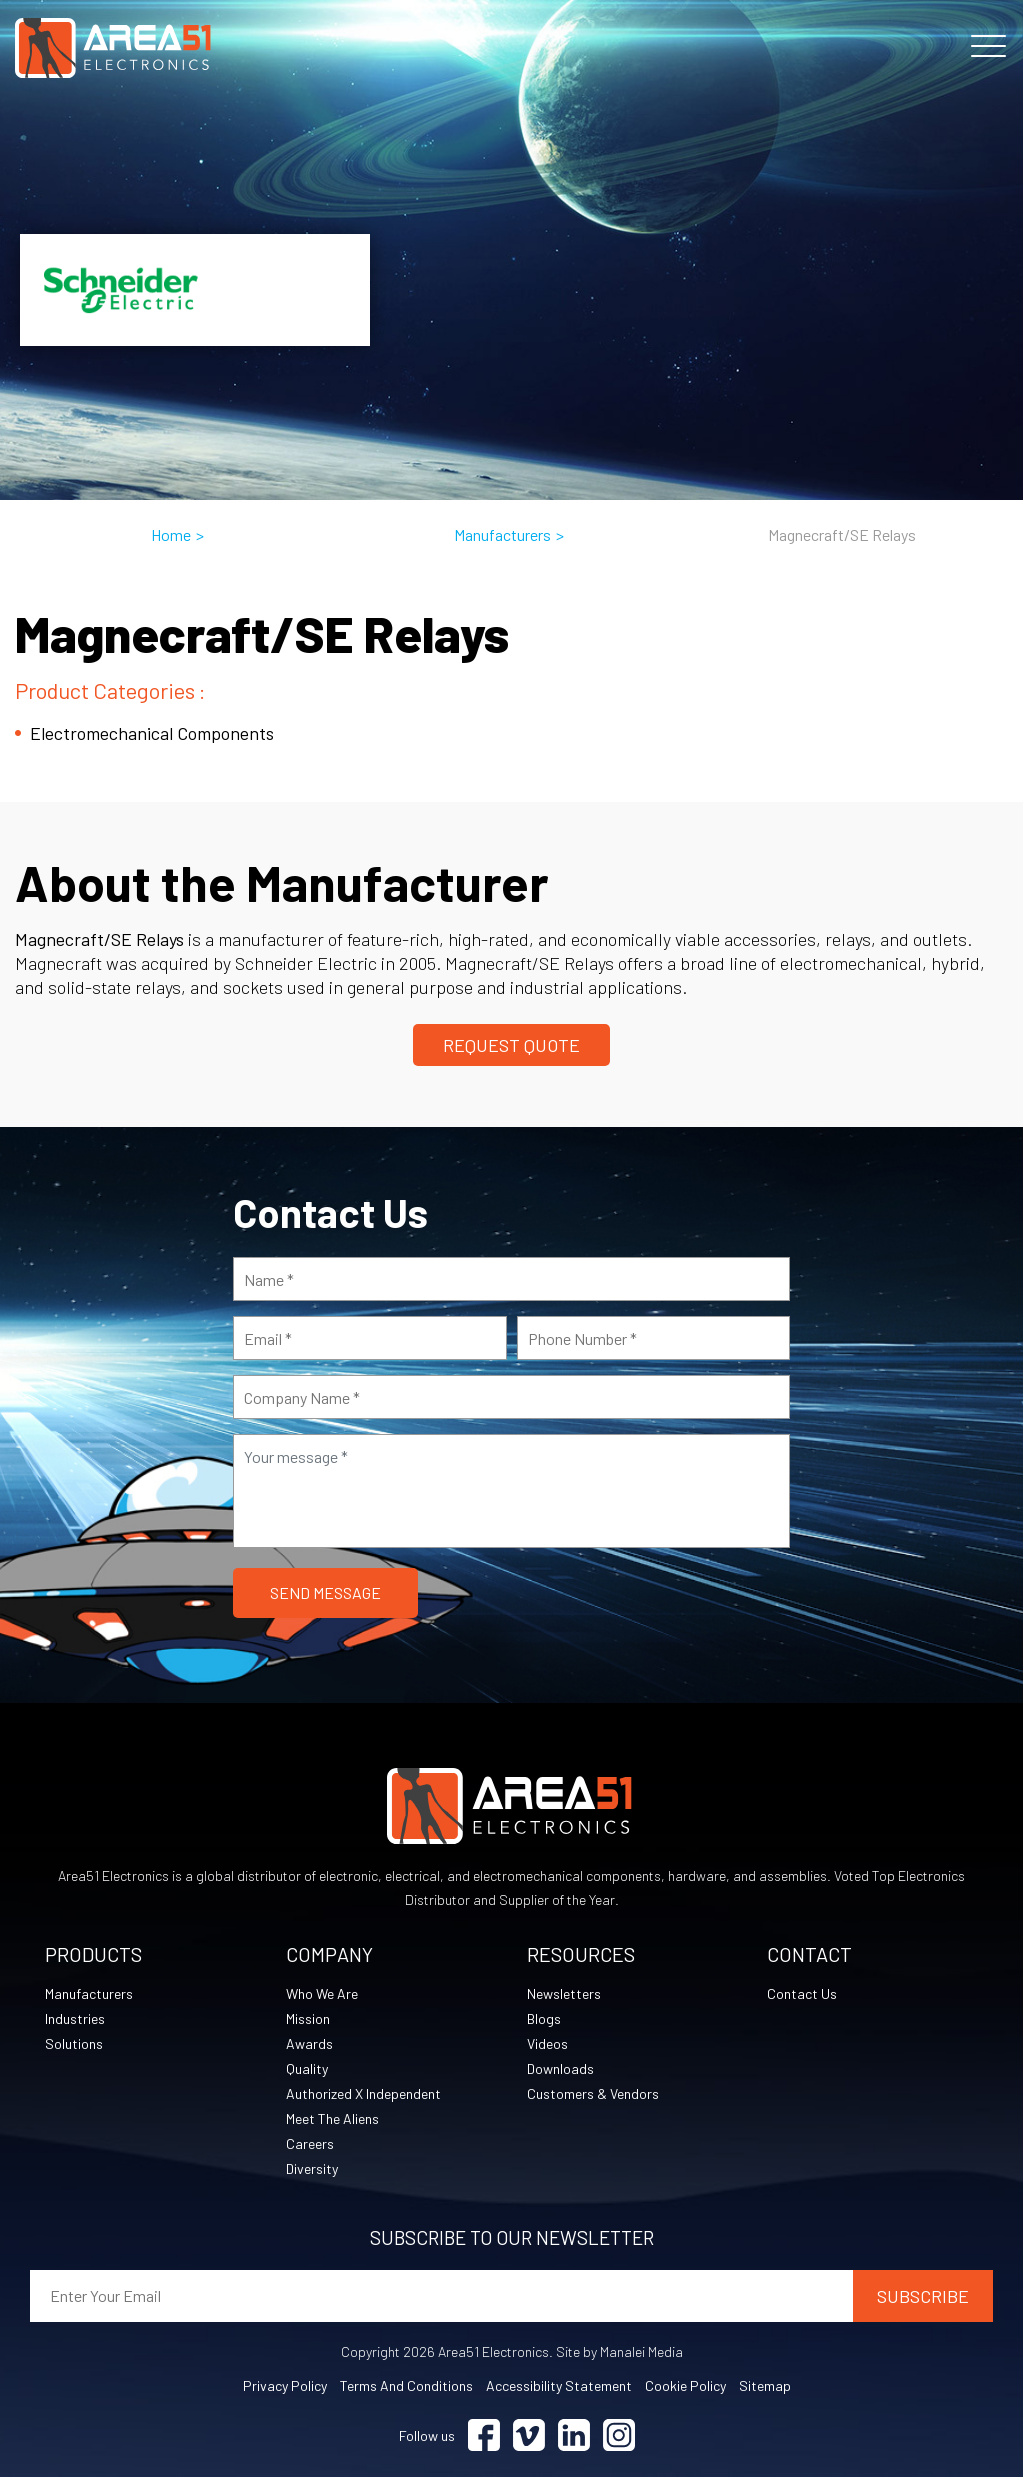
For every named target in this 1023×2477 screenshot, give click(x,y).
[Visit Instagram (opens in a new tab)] (619, 2435)
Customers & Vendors (593, 2093)
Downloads (560, 2068)
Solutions (74, 2043)
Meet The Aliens (332, 2118)
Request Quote (511, 1045)
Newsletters (564, 1993)
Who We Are (322, 1993)
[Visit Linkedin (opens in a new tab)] (574, 2435)
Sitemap (765, 2385)
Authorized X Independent (363, 2093)
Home (171, 534)
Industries (75, 2018)
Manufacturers (502, 534)
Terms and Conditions (406, 2385)
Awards (309, 2043)
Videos (547, 2043)
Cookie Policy (685, 2385)
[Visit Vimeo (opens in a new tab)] (529, 2435)
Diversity (312, 2168)
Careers (310, 2143)
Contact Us (802, 1993)
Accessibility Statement (559, 2385)
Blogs (544, 2018)
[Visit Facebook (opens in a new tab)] (484, 2435)
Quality (307, 2068)
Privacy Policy (285, 2385)
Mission (308, 2018)
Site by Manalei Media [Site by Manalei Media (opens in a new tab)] (619, 2351)
